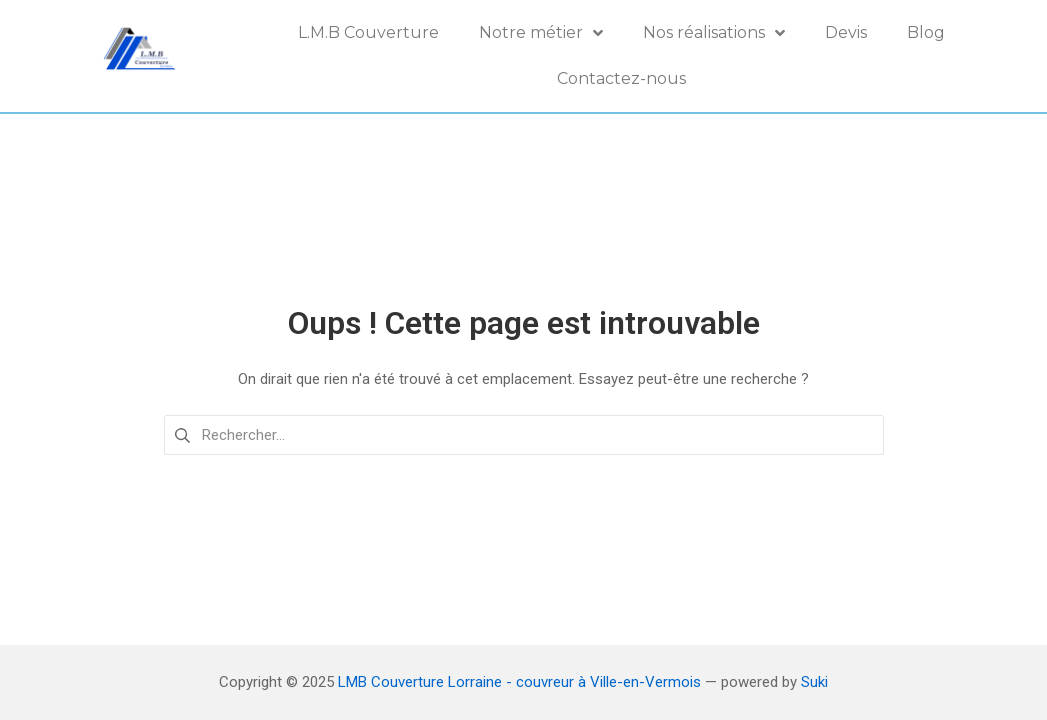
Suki (814, 682)
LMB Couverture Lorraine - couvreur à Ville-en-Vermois (519, 682)
